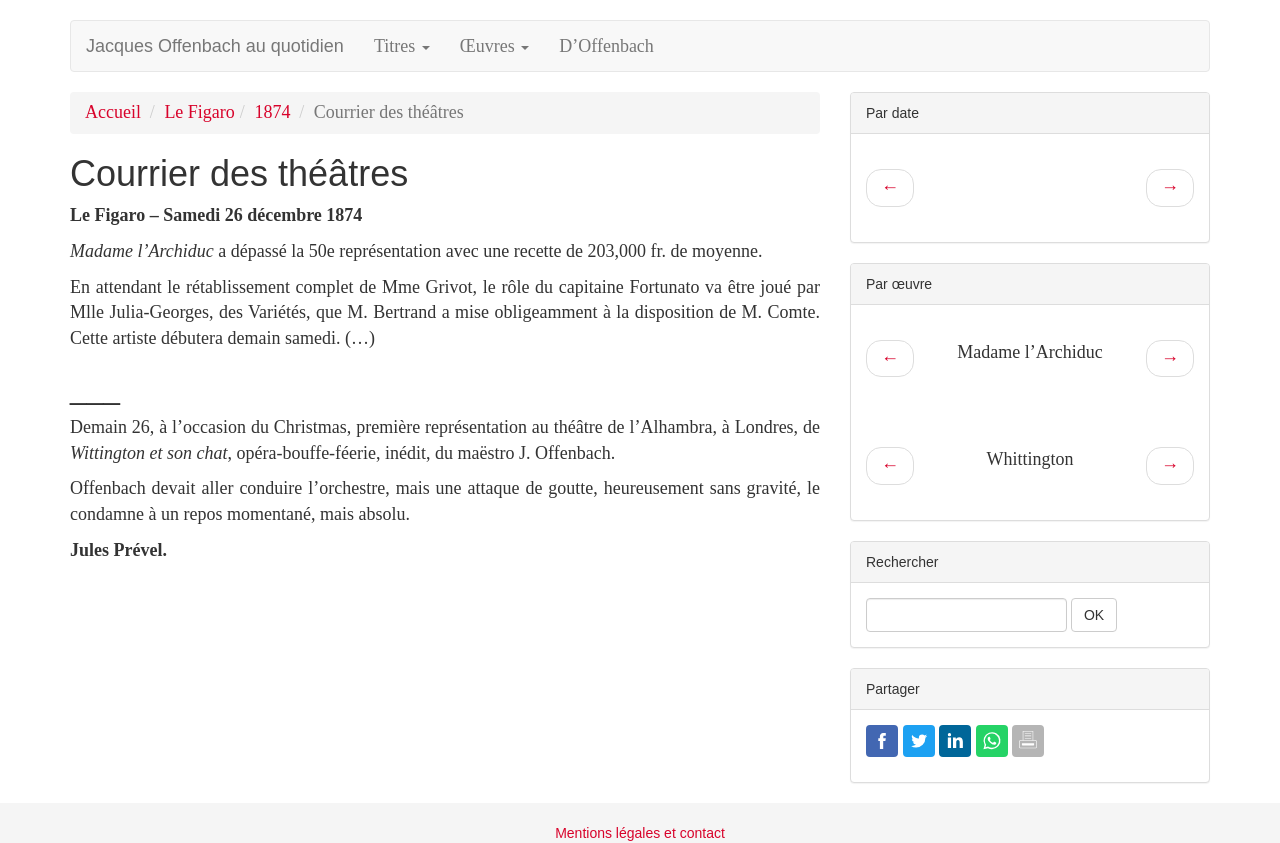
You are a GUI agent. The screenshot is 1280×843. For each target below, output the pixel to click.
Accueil (113, 112)
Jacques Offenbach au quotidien (215, 46)
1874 (272, 112)
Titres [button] (402, 46)
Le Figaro (199, 112)
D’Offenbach (606, 46)
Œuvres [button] (495, 46)
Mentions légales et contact (640, 833)
